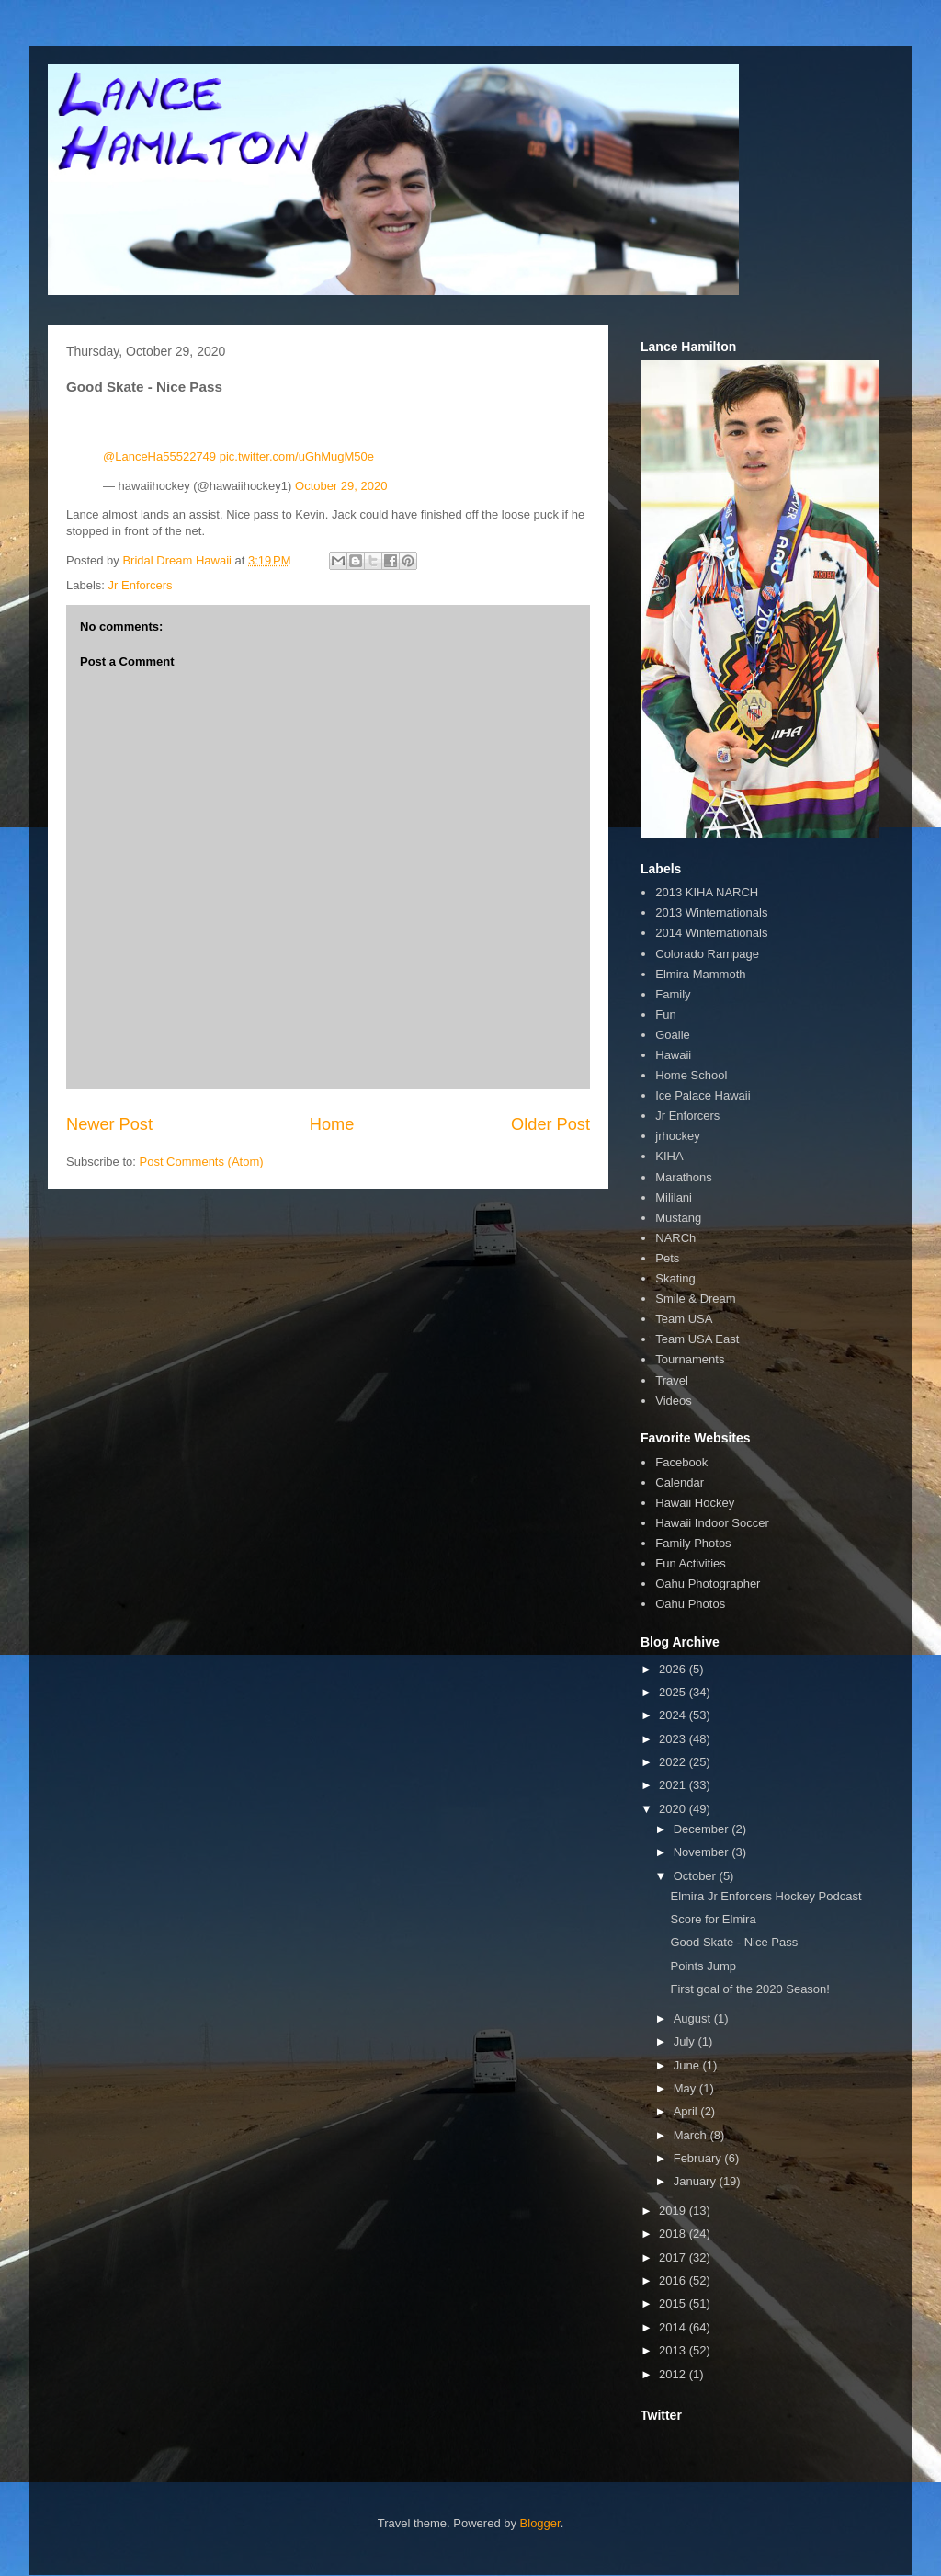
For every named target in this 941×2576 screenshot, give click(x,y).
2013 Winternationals (711, 912)
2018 (674, 2233)
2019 (674, 2210)
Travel (671, 1380)
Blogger (540, 2523)
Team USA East (697, 1339)
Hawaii (673, 1055)
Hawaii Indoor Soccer (712, 1523)
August (694, 2018)
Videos (673, 1401)
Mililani (673, 1197)
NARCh (675, 1238)
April (687, 2111)
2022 (674, 1762)
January (697, 2181)
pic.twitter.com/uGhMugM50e (297, 456)
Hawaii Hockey (694, 1503)
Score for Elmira (712, 1919)
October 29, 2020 (341, 486)
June (688, 2065)
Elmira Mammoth (700, 974)
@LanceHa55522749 (159, 456)
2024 (674, 1715)
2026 (674, 1669)
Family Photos (693, 1543)
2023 (674, 1739)
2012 (674, 2374)
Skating (675, 1278)
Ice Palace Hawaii (702, 1095)
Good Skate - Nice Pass (734, 1942)
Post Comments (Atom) (202, 1161)
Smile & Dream (695, 1298)
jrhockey (677, 1136)
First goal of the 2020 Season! (749, 1989)
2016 (674, 2280)
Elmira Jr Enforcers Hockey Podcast (765, 1896)
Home (332, 1124)
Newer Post (109, 1124)
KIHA (669, 1156)
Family (672, 994)
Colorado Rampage (707, 954)
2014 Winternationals (711, 933)
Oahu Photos (690, 1604)
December (703, 1829)
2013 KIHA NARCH (706, 892)
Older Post (550, 1124)
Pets (667, 1258)
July (686, 2041)
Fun (665, 1014)
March (692, 2135)
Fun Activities (690, 1563)
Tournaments (689, 1359)
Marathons (683, 1177)
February (699, 2158)
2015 (674, 2303)
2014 (674, 2327)
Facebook (681, 1462)
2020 (674, 1809)
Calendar (679, 1482)
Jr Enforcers (140, 585)
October (697, 1876)
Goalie (672, 1035)
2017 (674, 2257)
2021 (674, 1785)
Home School (691, 1075)
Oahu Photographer (707, 1583)
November (703, 1852)
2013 (674, 2350)
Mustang (678, 1218)
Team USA (683, 1319)
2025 (674, 1692)
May (686, 2088)
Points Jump (703, 1966)
